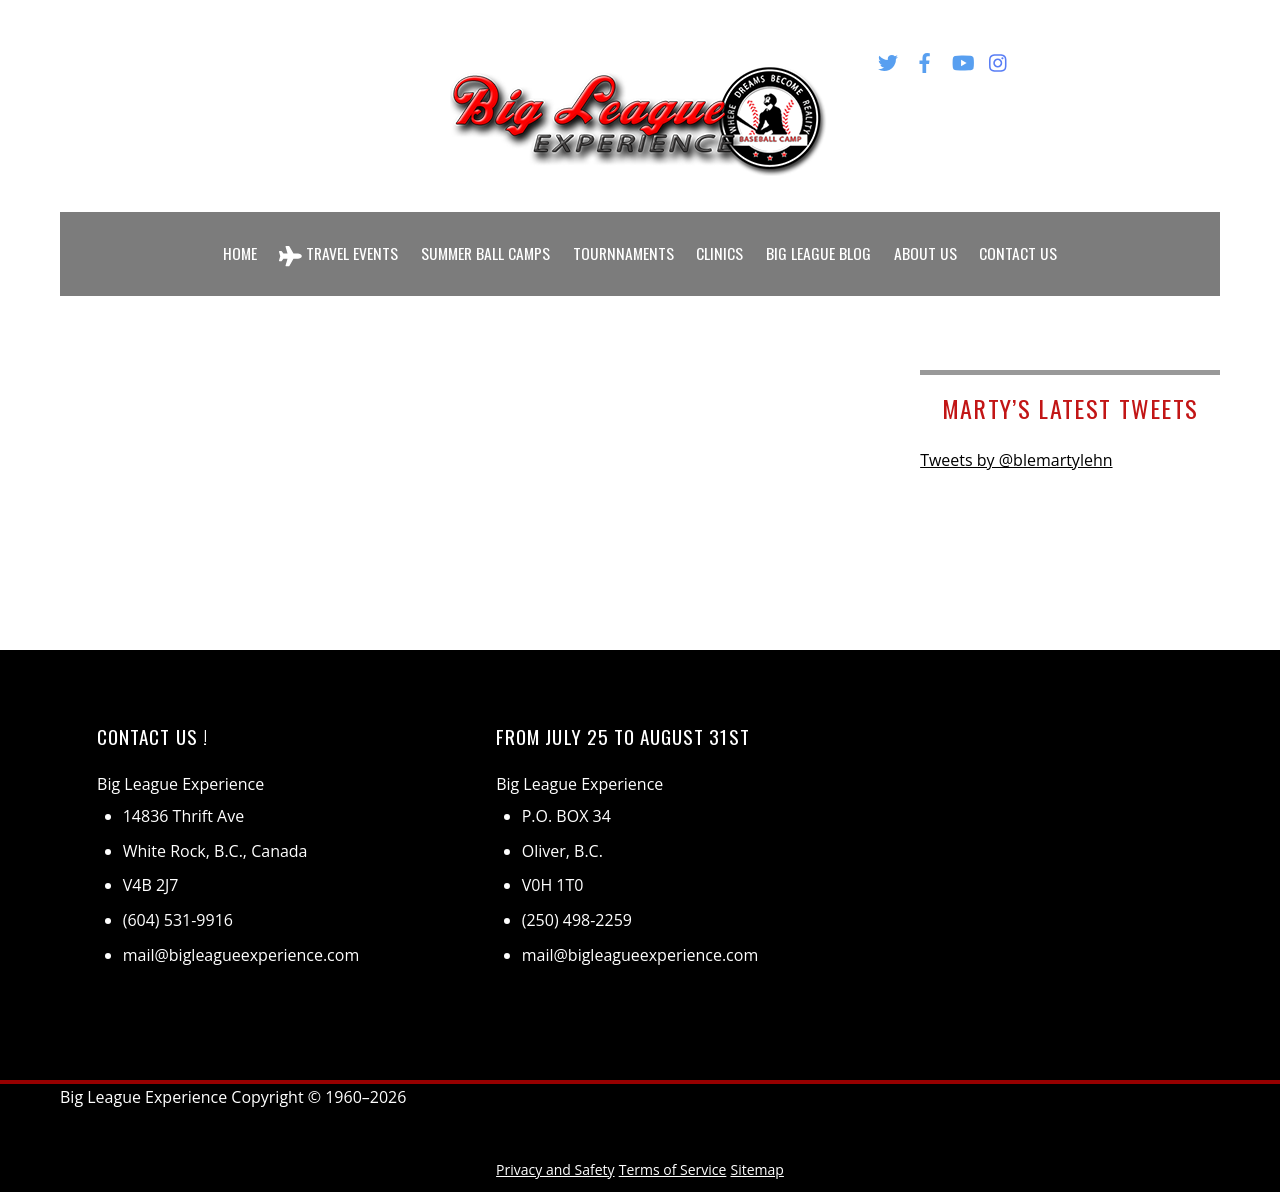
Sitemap (757, 1138)
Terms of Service (673, 1138)
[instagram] (999, 59)
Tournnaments (626, 238)
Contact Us (1024, 238)
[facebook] (925, 59)
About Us (930, 238)
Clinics (724, 238)
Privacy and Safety (555, 1138)
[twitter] (888, 59)
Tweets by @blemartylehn (1016, 430)
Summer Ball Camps (484, 238)
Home (234, 238)
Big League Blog (823, 238)
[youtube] (962, 59)
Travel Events (335, 238)
